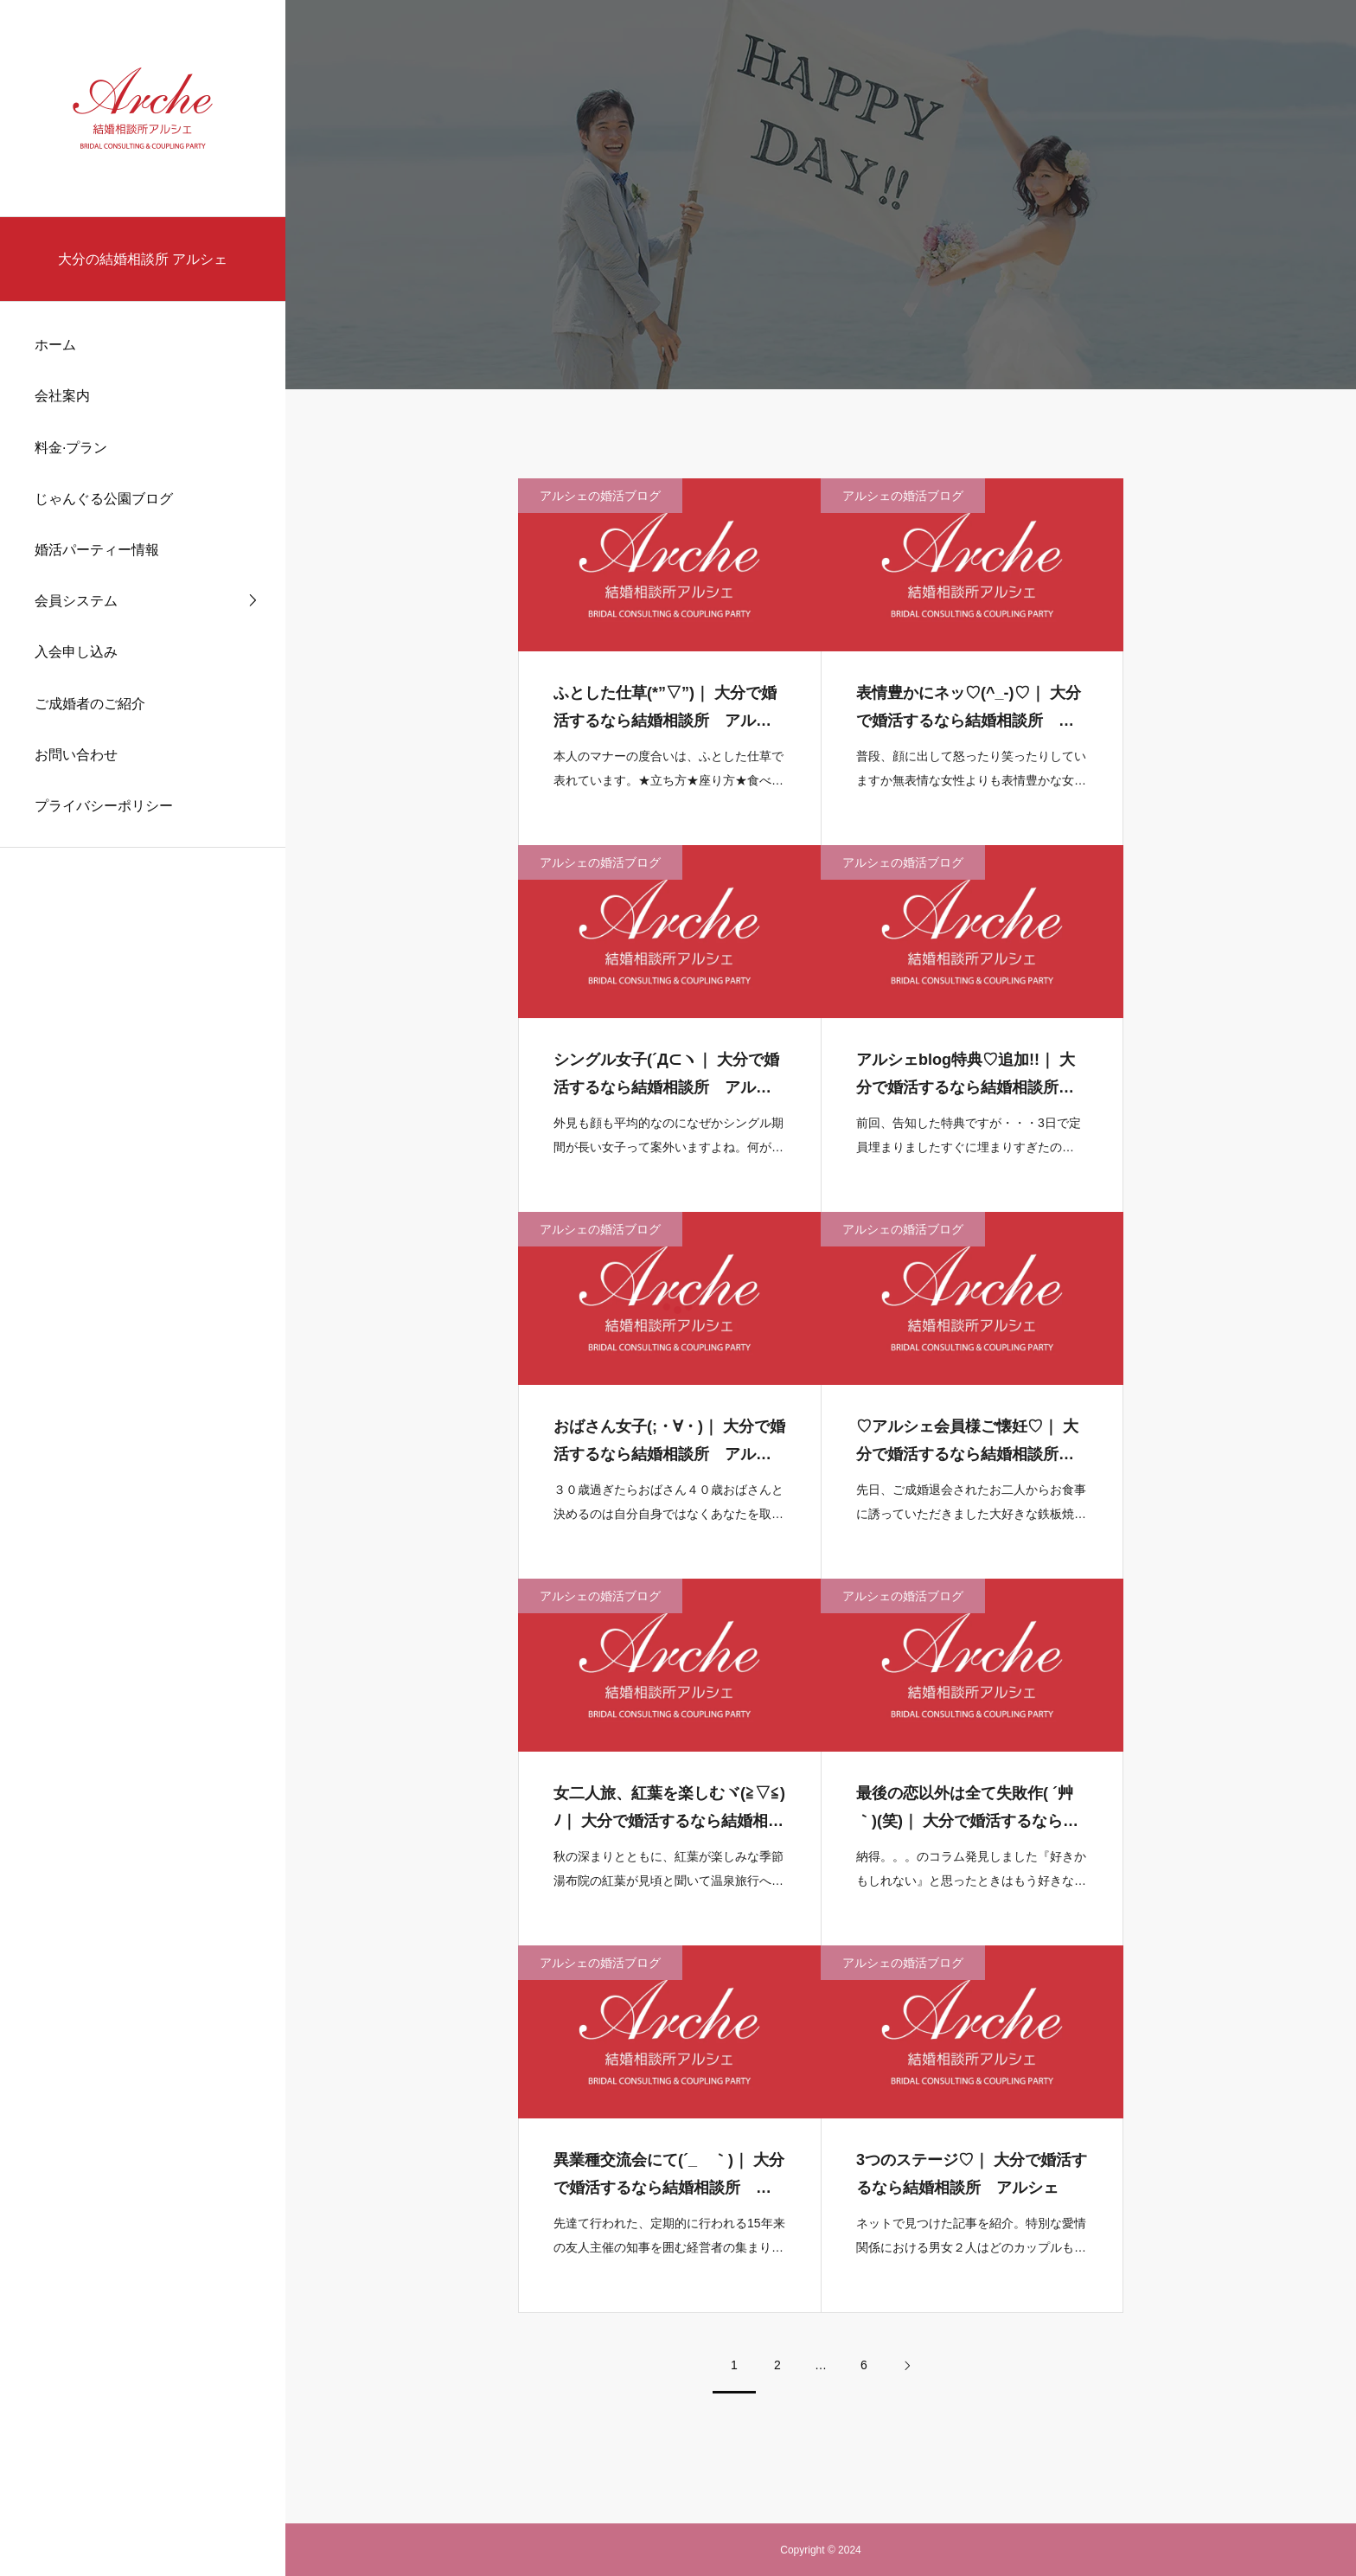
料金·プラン (71, 447)
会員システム (76, 600)
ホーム (55, 344)
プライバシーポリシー (104, 805)
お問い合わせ (76, 754)
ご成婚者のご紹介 (90, 703)
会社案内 (62, 395)
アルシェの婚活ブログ (600, 504)
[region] (142, 1288)
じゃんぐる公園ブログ (104, 498)
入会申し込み (76, 651)
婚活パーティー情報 (97, 549)
